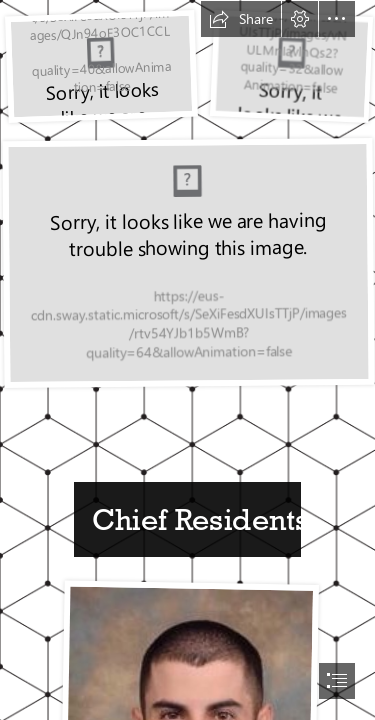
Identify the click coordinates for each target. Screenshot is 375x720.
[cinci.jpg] (290, 66)
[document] (187, 360)
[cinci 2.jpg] (187, 262)
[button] (241, 19)
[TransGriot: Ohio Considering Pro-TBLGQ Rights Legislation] (100, 66)
